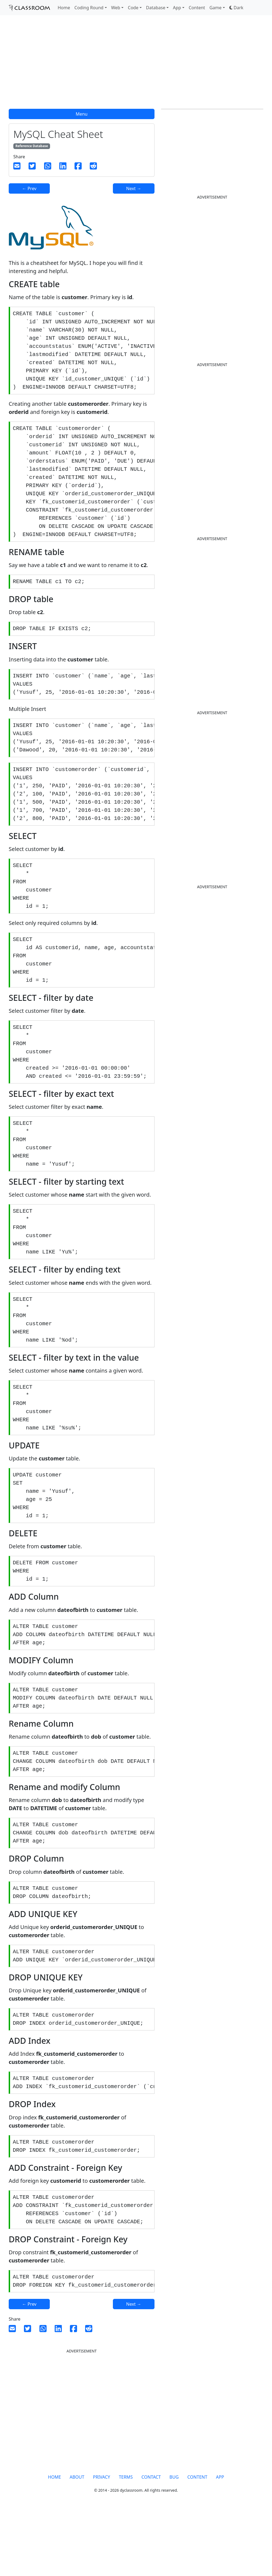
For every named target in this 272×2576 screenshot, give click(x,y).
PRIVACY (101, 2542)
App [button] (177, 8)
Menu (81, 114)
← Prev (29, 188)
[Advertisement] (136, 65)
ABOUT (77, 2542)
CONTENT (197, 2542)
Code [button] (133, 8)
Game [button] (215, 8)
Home (64, 8)
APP (220, 2542)
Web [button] (115, 8)
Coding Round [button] (89, 8)
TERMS (126, 2542)
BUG (174, 2542)
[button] (236, 7)
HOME (54, 2542)
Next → (133, 188)
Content (197, 8)
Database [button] (155, 8)
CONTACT (151, 2542)
